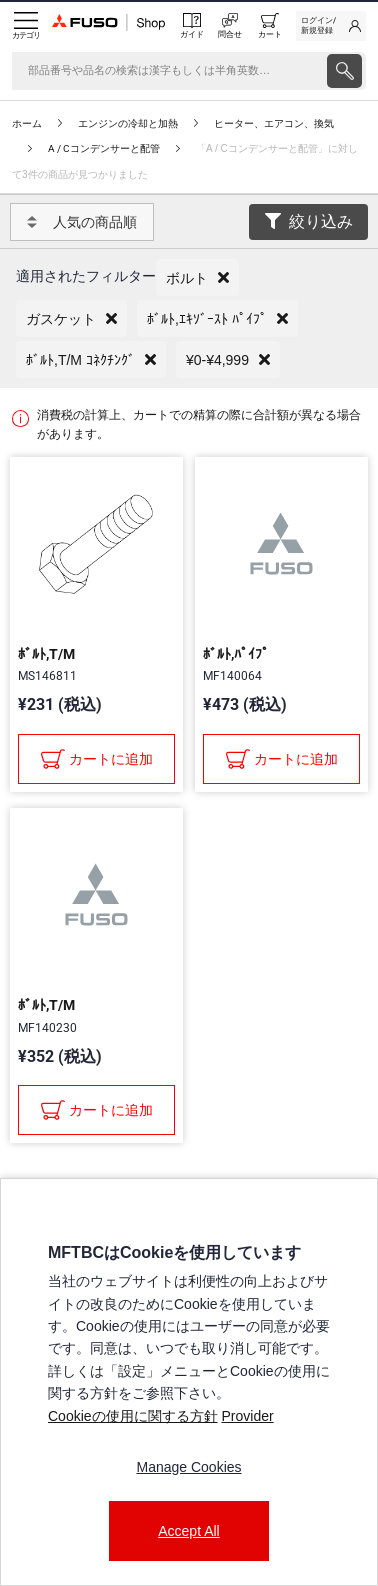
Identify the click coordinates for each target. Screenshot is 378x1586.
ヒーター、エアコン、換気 (274, 123)
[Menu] (26, 26)
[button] (197, 277)
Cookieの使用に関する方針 (133, 1416)
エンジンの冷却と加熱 (128, 123)
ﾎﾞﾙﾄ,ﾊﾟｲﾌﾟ (236, 654)
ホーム (27, 123)
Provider (247, 1416)
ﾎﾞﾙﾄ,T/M (46, 654)
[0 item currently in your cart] (270, 26)
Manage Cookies (188, 1467)
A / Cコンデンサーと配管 (104, 148)
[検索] (167, 71)
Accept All (188, 1531)
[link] (331, 26)
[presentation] (344, 71)
